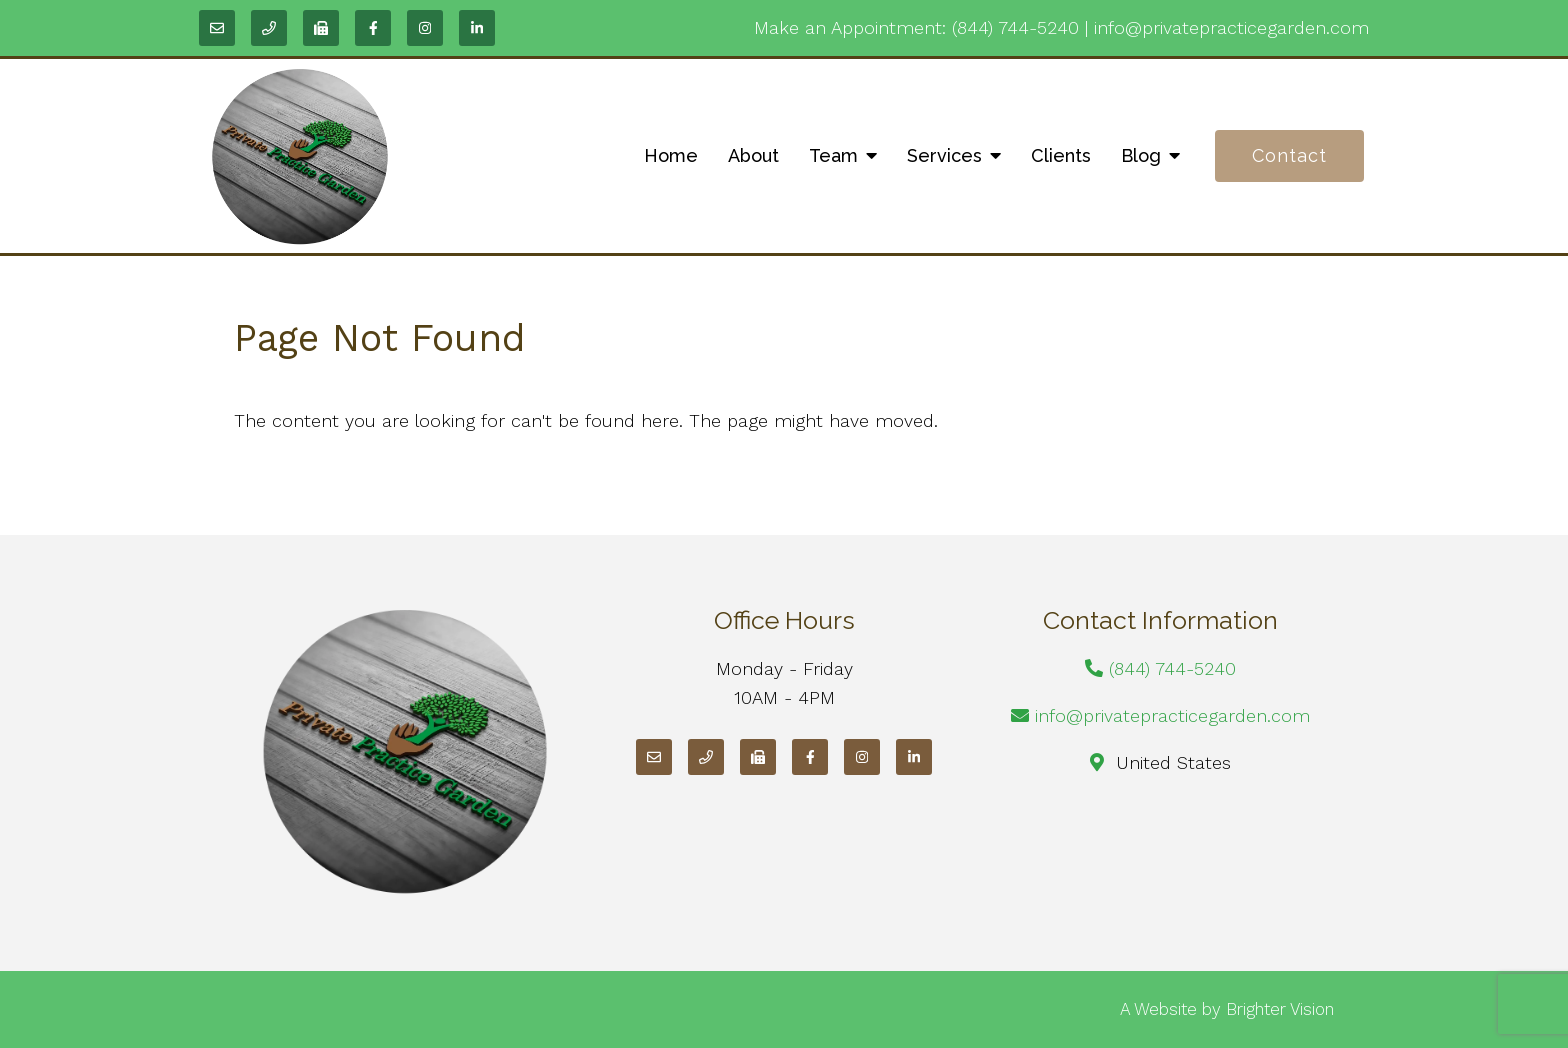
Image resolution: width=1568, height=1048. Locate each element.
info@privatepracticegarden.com (1231, 27)
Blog (1141, 155)
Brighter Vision (1280, 1009)
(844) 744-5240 (1015, 27)
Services (944, 155)
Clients (1061, 155)
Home (671, 155)
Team (833, 155)
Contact (1289, 155)
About (753, 155)
